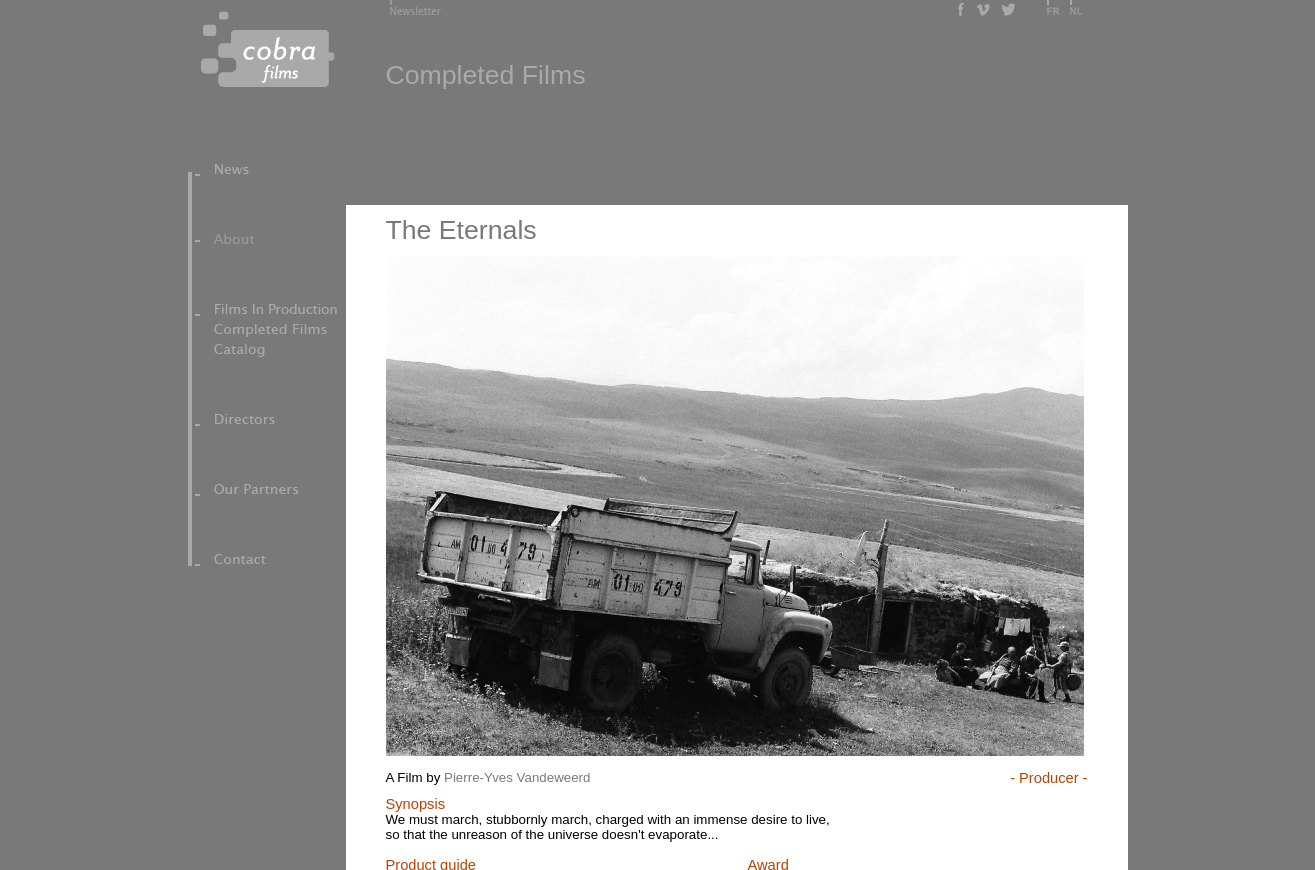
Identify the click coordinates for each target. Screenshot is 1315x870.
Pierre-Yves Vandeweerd (517, 777)
